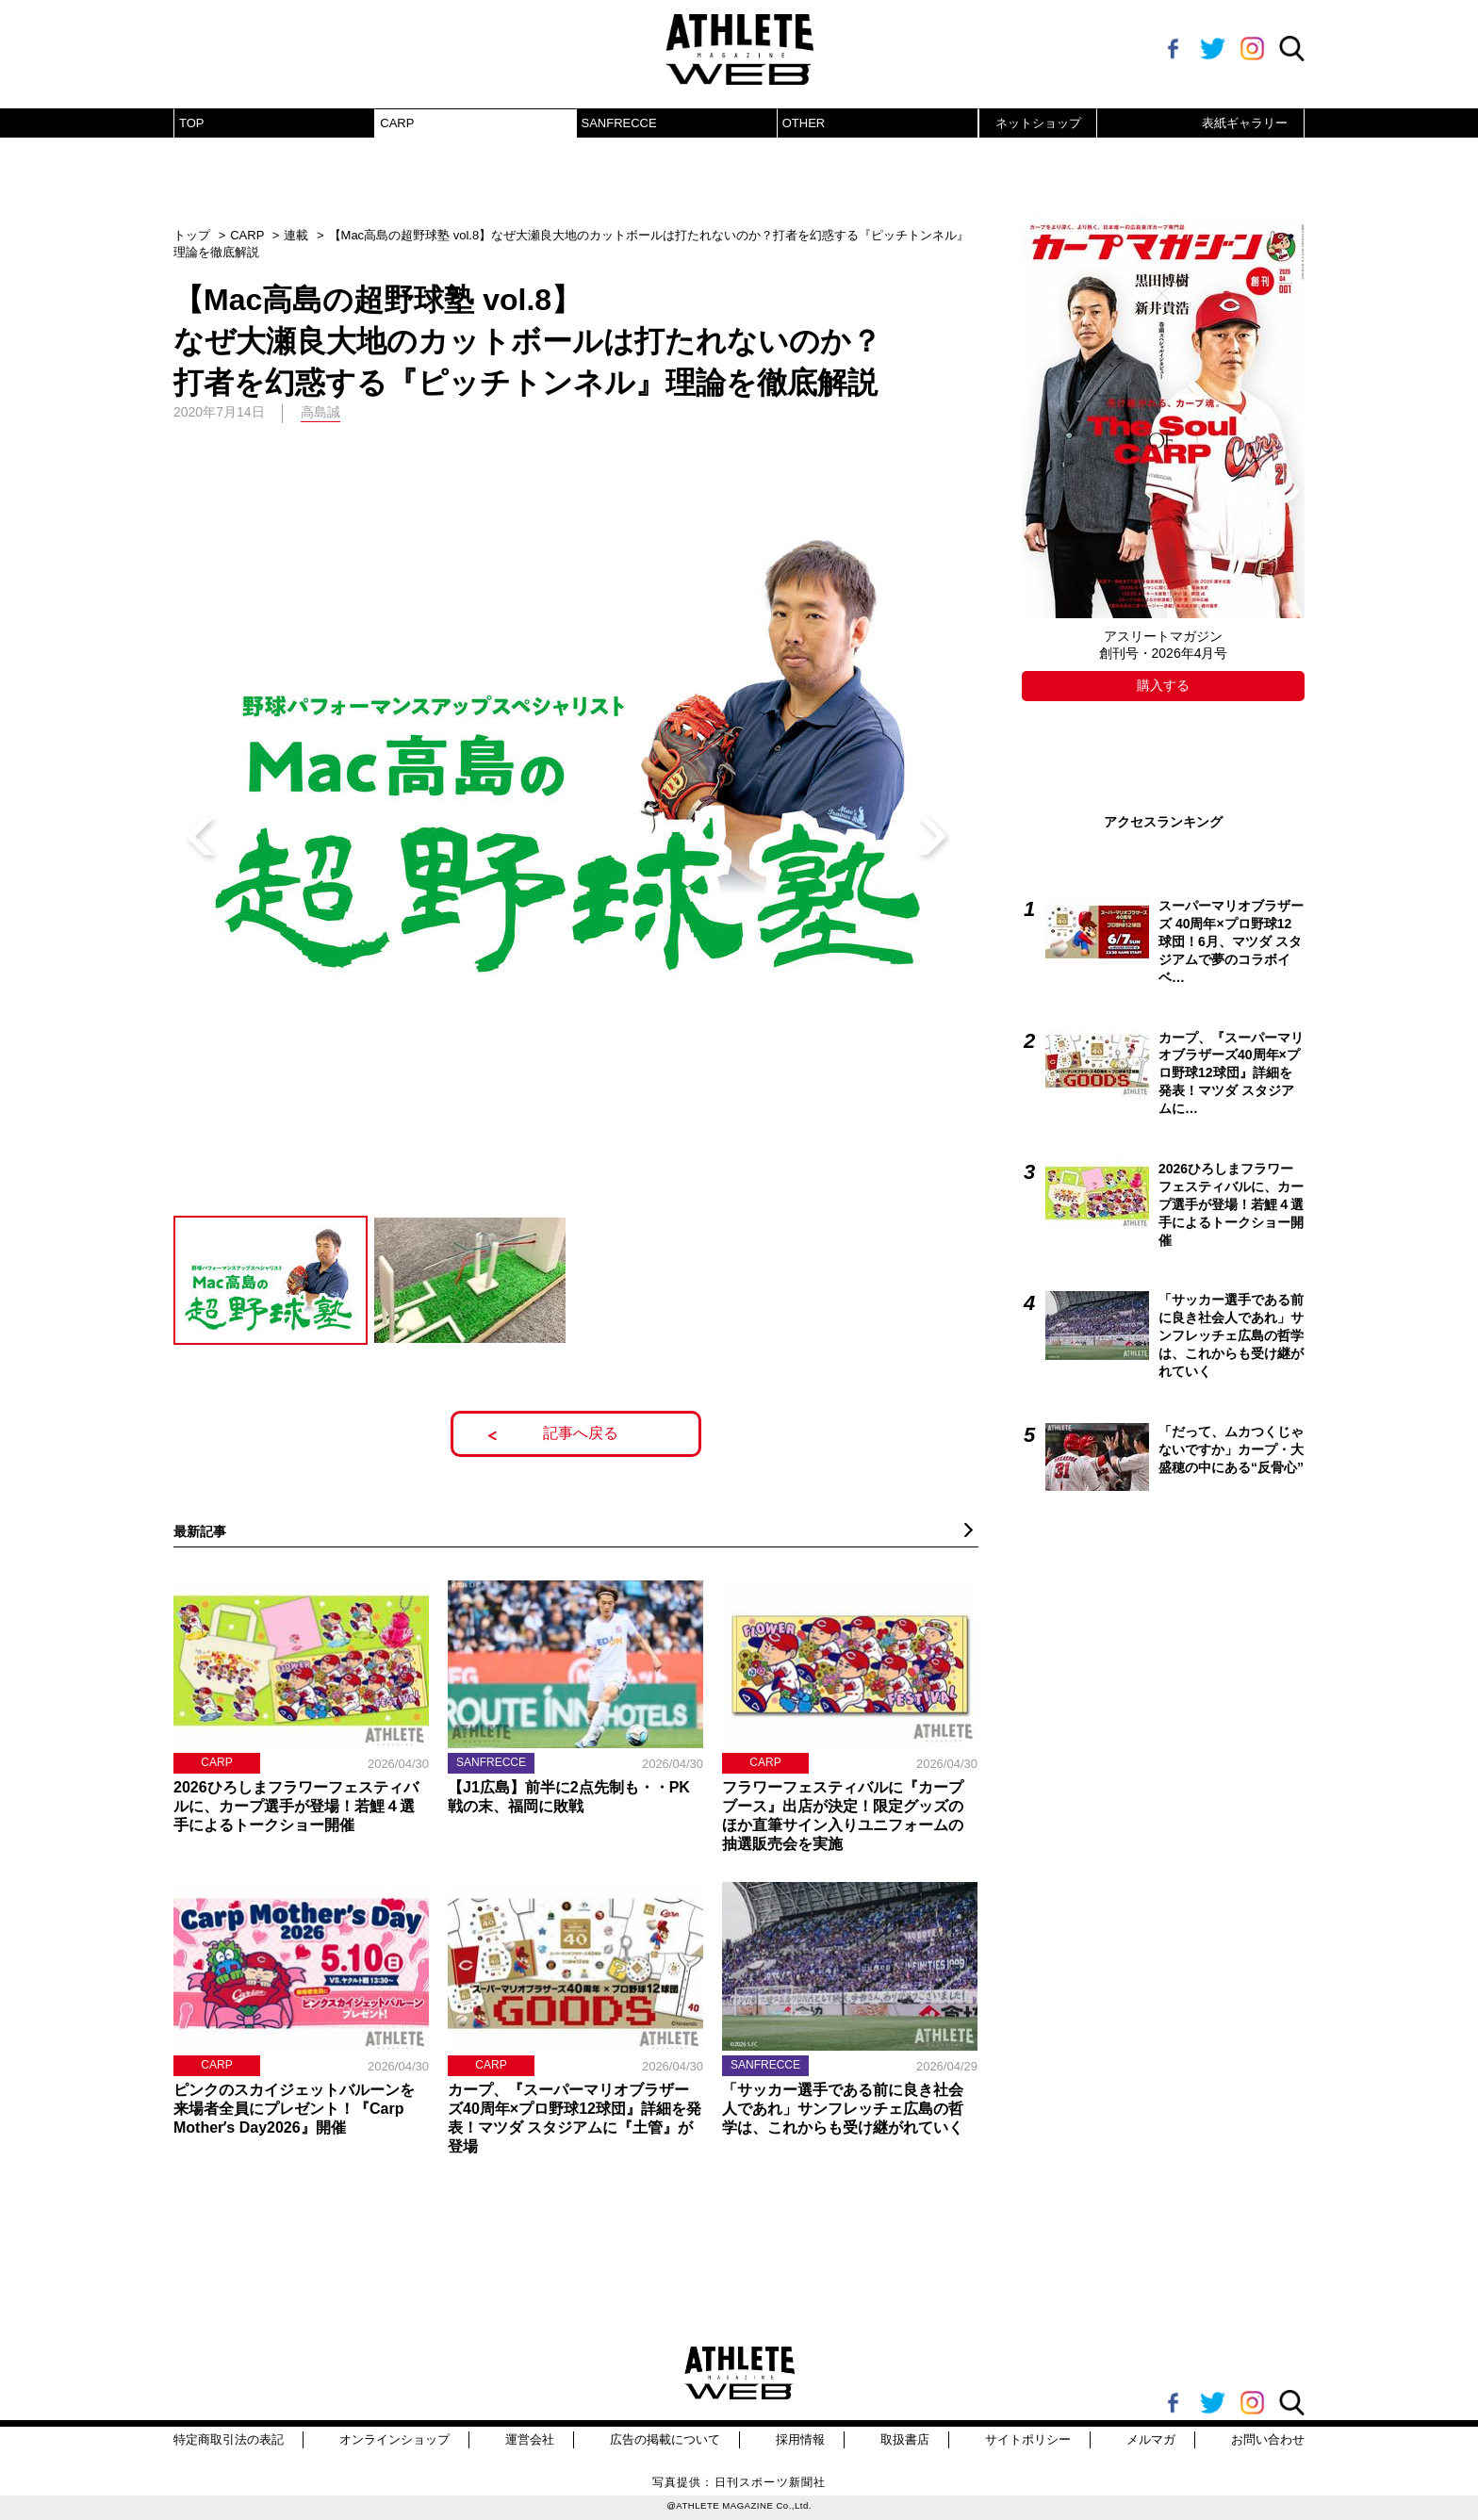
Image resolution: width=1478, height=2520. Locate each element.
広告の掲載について (665, 2439)
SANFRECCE (619, 123)
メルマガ (1150, 2439)
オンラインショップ (394, 2439)
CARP (397, 123)
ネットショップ (1038, 123)
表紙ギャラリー (1245, 123)
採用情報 (800, 2439)
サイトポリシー (1028, 2439)
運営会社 (529, 2439)
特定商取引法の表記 (228, 2439)
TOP (192, 123)
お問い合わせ (1268, 2439)
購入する (1163, 685)
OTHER (804, 123)
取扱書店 (904, 2439)
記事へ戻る (580, 1433)
